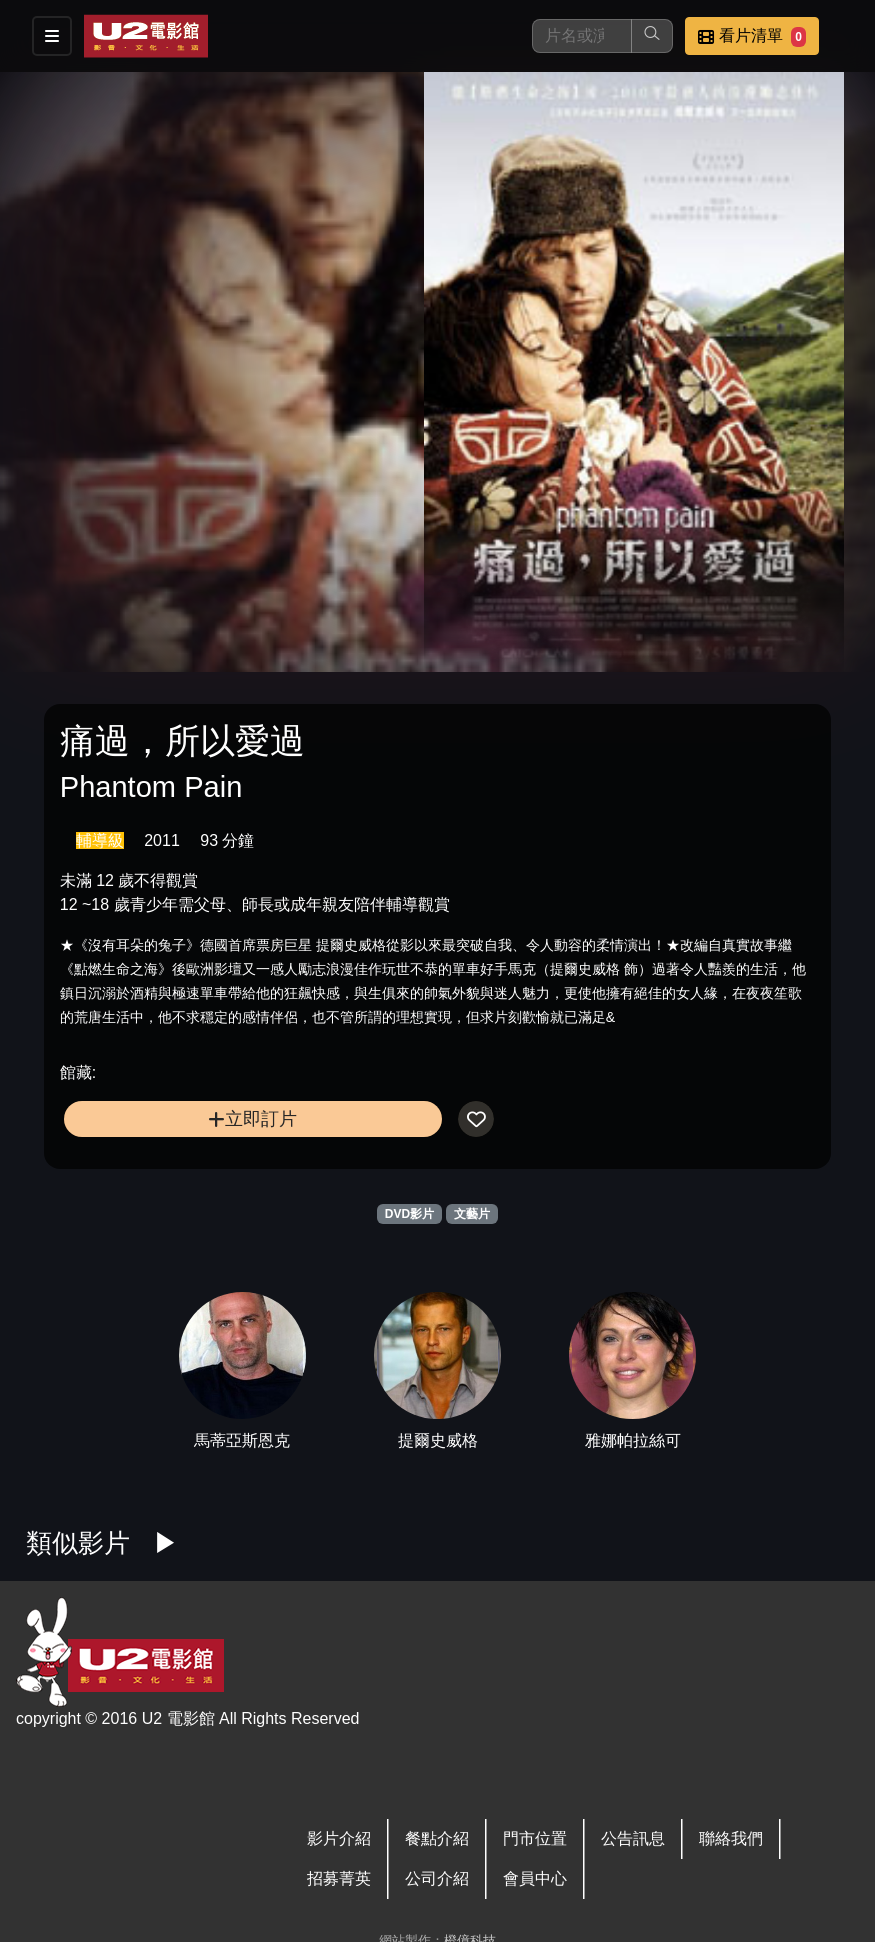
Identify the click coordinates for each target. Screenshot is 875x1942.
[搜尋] (582, 36)
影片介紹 (339, 1838)
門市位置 (535, 1838)
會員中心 (535, 1878)
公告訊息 (633, 1838)
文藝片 (472, 1214)
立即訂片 (252, 1118)
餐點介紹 (437, 1838)
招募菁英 (339, 1878)
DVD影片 (409, 1214)
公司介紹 (437, 1878)
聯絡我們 (731, 1838)
